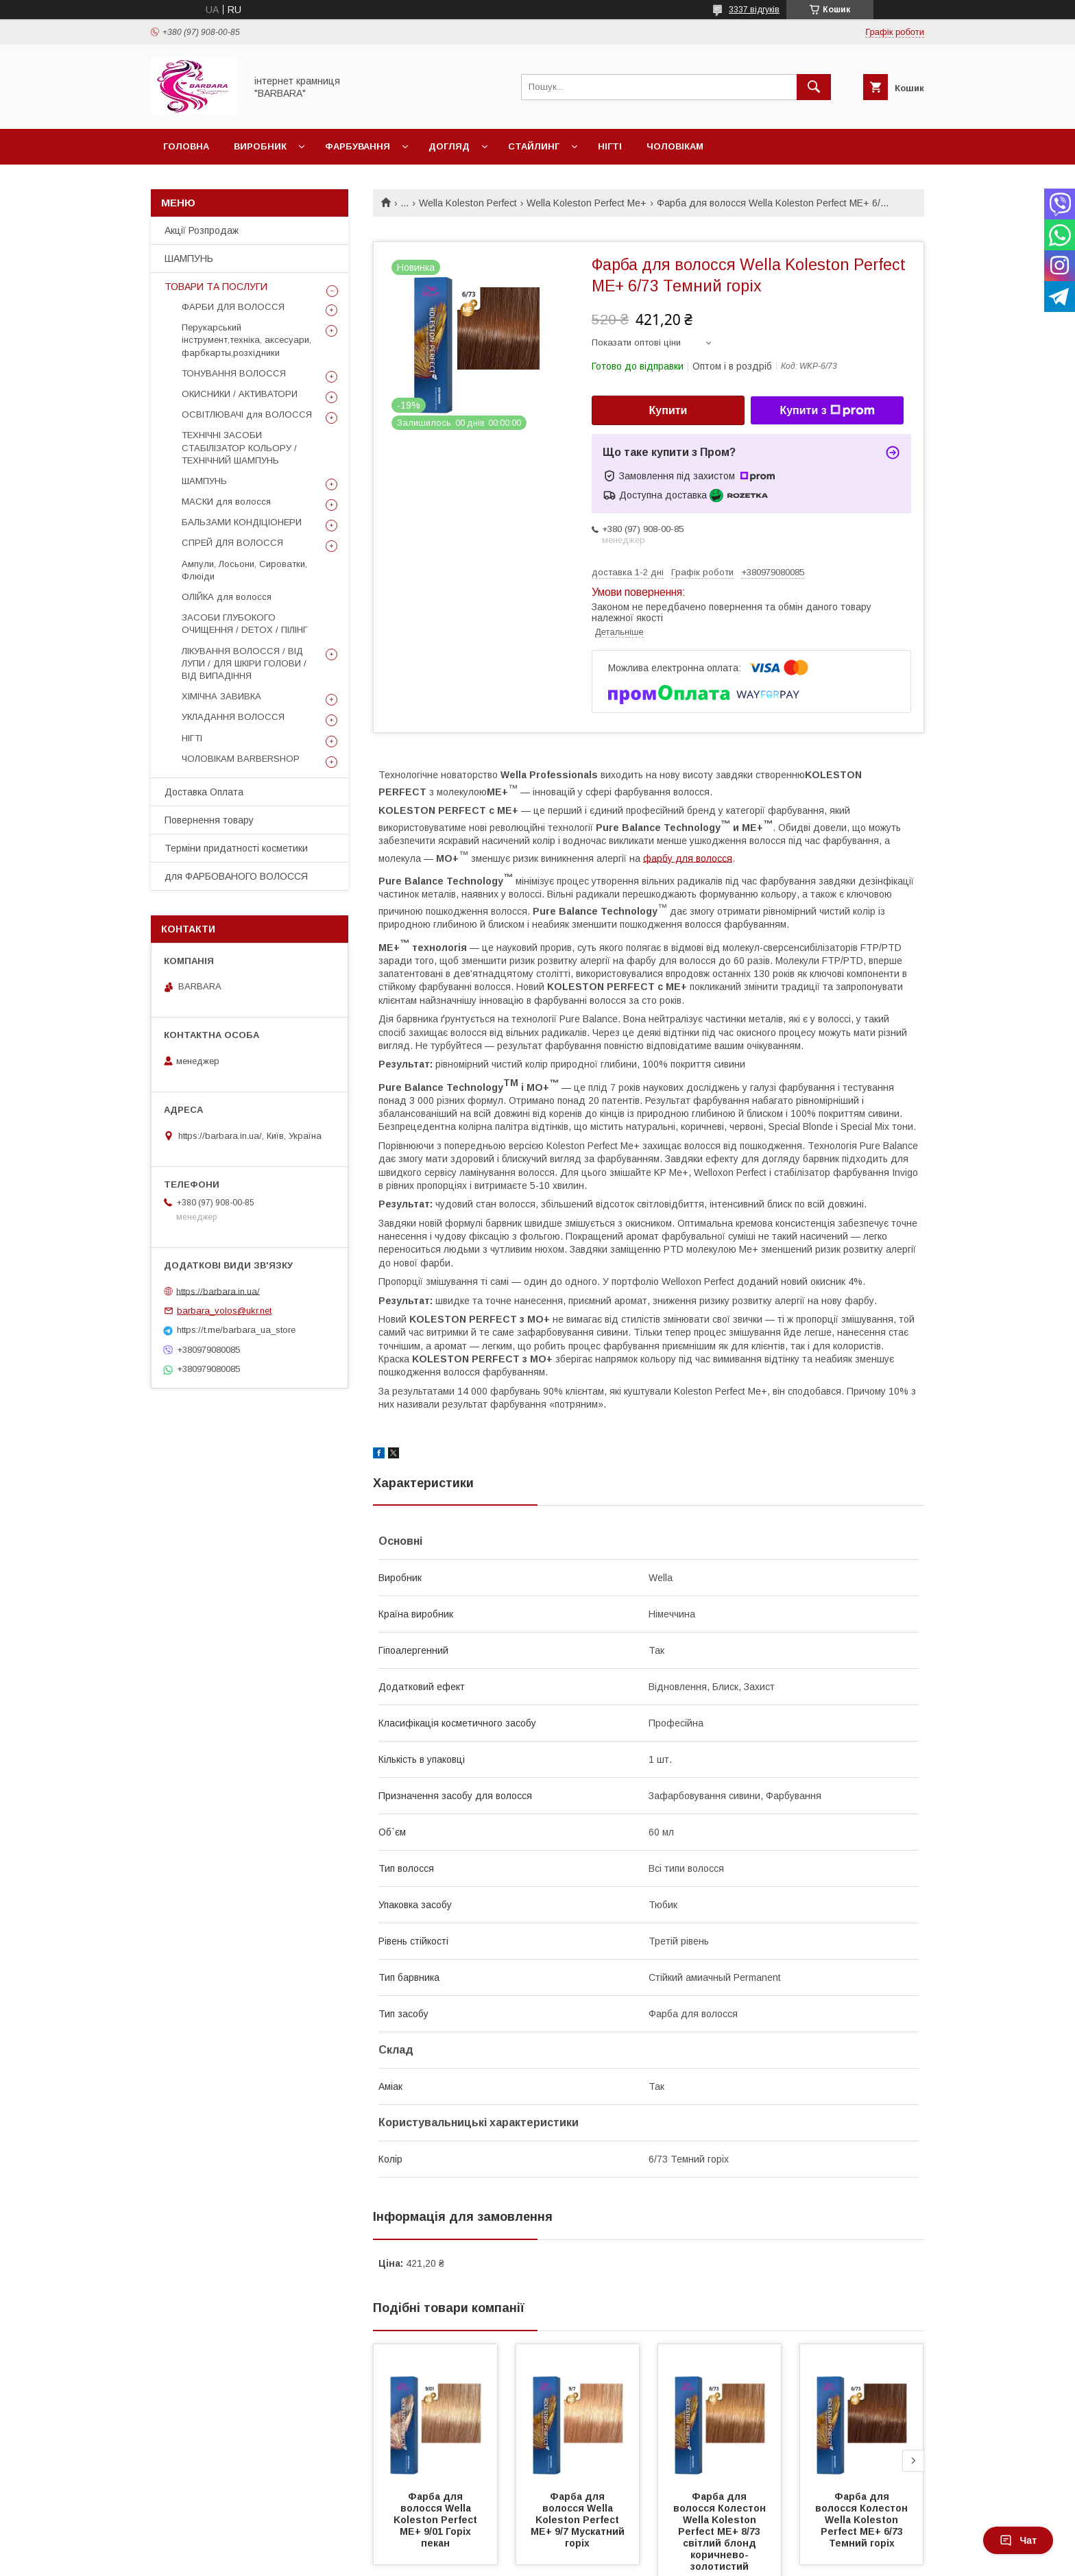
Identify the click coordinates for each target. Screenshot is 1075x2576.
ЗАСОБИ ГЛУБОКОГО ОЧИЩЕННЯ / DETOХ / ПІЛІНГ (245, 623)
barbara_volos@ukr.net (224, 1310)
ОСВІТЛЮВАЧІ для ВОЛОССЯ (247, 414)
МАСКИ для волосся (226, 501)
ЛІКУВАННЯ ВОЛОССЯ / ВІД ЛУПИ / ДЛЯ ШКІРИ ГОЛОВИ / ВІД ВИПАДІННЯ (244, 663)
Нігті (610, 146)
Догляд (449, 146)
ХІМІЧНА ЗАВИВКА (221, 696)
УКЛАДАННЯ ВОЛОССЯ (233, 717)
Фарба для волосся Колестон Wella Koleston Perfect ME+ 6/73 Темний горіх (862, 2520)
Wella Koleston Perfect (468, 202)
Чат (1018, 2540)
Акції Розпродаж (202, 230)
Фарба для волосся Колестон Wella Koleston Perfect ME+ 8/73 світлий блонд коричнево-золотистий (721, 2531)
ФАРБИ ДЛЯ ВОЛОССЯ (233, 307)
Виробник (260, 146)
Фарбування (357, 146)
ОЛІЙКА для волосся (226, 597)
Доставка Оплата (204, 791)
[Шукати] (814, 87)
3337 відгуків (754, 9)
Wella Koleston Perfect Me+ (587, 202)
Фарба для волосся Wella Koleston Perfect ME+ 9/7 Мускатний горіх (579, 2520)
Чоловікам (675, 146)
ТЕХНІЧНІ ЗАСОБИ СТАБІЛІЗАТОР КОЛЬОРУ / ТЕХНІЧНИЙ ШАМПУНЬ (239, 447)
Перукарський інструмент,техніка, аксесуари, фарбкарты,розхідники (246, 339)
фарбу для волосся (687, 857)
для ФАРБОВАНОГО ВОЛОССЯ (236, 876)
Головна (186, 146)
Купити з (827, 411)
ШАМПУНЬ (189, 258)
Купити (668, 410)
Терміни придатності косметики (236, 848)
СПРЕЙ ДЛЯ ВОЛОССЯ (232, 543)
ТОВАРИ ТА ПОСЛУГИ (216, 286)
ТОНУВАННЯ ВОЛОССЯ (234, 373)
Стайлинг (533, 146)
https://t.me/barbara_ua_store (236, 1330)
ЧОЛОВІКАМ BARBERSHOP (241, 759)
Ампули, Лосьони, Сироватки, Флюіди (244, 570)
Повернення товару (209, 820)
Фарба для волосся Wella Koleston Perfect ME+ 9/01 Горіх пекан (437, 2520)
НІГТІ (192, 738)
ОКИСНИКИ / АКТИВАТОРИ (240, 394)
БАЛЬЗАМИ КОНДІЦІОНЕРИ (242, 522)
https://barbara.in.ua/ (218, 1291)
